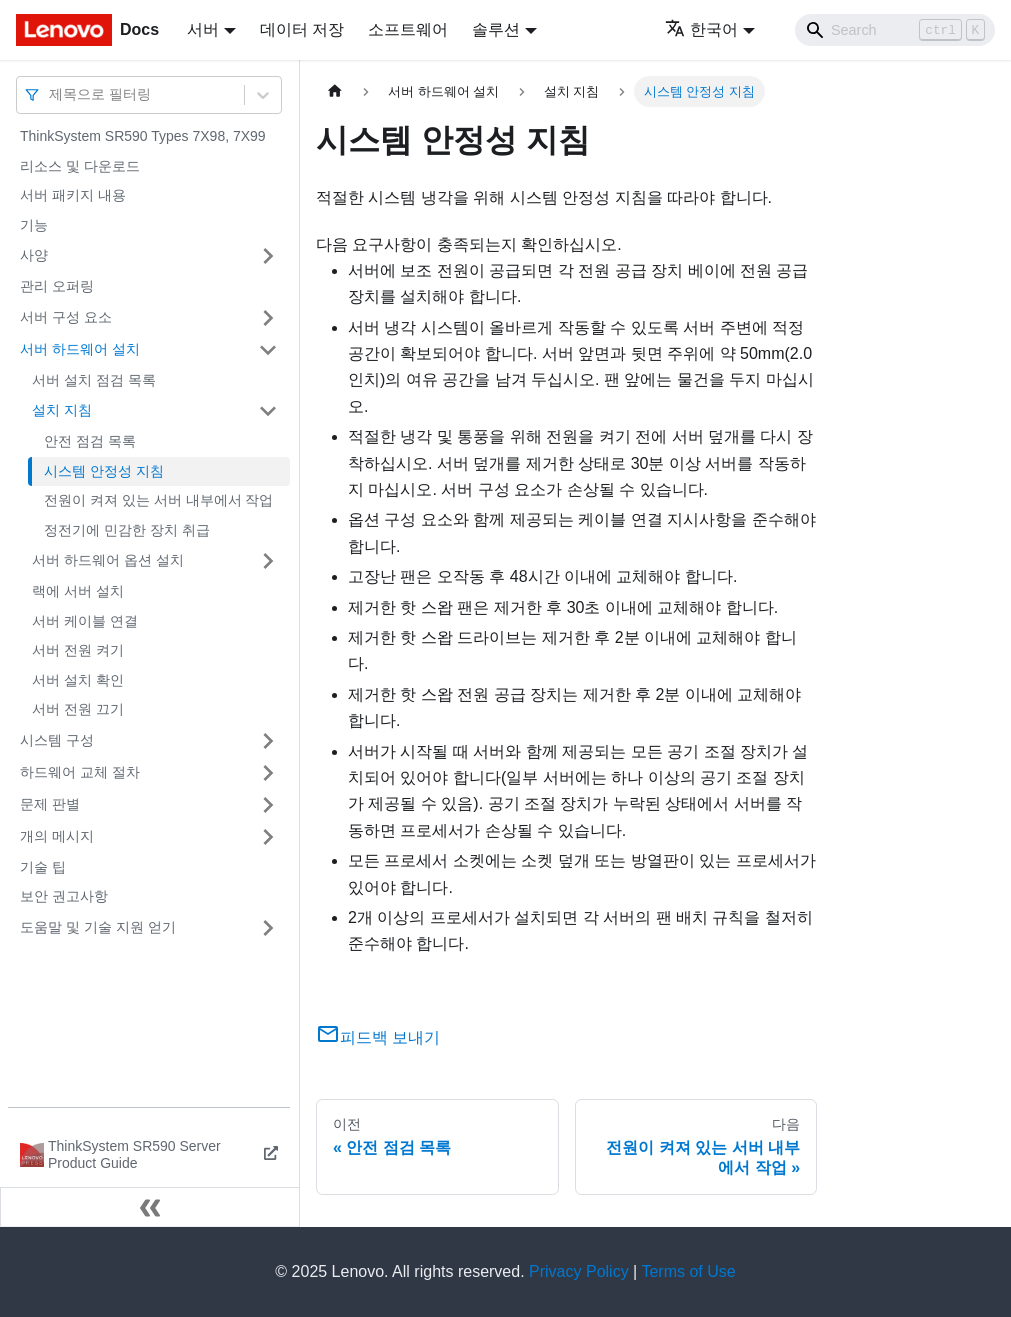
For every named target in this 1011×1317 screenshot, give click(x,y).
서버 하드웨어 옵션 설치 (108, 560)
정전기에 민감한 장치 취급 (127, 530)
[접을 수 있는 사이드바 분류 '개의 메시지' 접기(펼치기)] (268, 837)
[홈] (335, 91)
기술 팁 (43, 867)
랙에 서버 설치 (78, 591)
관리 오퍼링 (57, 286)
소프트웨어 (408, 29)
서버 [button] (203, 29)
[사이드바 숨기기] (150, 1207)
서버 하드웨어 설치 (80, 349)
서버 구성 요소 (66, 317)
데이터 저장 (302, 29)
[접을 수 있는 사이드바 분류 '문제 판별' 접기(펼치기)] (268, 805)
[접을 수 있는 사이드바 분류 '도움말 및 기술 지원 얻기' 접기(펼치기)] (268, 928)
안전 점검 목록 (90, 441)
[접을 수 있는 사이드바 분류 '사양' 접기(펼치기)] (268, 256)
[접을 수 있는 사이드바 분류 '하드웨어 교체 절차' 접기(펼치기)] (268, 773)
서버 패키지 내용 (73, 195)
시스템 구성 (57, 740)
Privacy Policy (579, 1271)
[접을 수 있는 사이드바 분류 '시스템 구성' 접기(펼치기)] (268, 741)
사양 (34, 255)
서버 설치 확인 (78, 680)
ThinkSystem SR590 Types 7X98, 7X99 (143, 136)
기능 (34, 225)
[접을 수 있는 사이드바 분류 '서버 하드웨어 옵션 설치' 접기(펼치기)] (268, 561)
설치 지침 (62, 410)
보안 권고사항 (64, 896)
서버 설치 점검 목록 (94, 380)
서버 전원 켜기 (78, 650)
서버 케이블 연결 (85, 621)
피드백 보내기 (378, 1037)
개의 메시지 (57, 836)
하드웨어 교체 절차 (80, 772)
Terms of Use (688, 1271)
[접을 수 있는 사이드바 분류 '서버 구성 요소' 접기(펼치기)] (268, 318)
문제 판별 (50, 804)
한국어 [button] (701, 29)
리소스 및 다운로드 (80, 166)
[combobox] (51, 94)
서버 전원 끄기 (78, 709)
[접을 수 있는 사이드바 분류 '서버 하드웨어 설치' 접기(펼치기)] (268, 350)
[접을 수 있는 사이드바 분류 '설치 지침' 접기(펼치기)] (268, 411)
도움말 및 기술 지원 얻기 (98, 927)
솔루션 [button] (496, 29)
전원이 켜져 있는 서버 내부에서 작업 (158, 500)
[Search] (895, 30)
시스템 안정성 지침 (104, 471)
